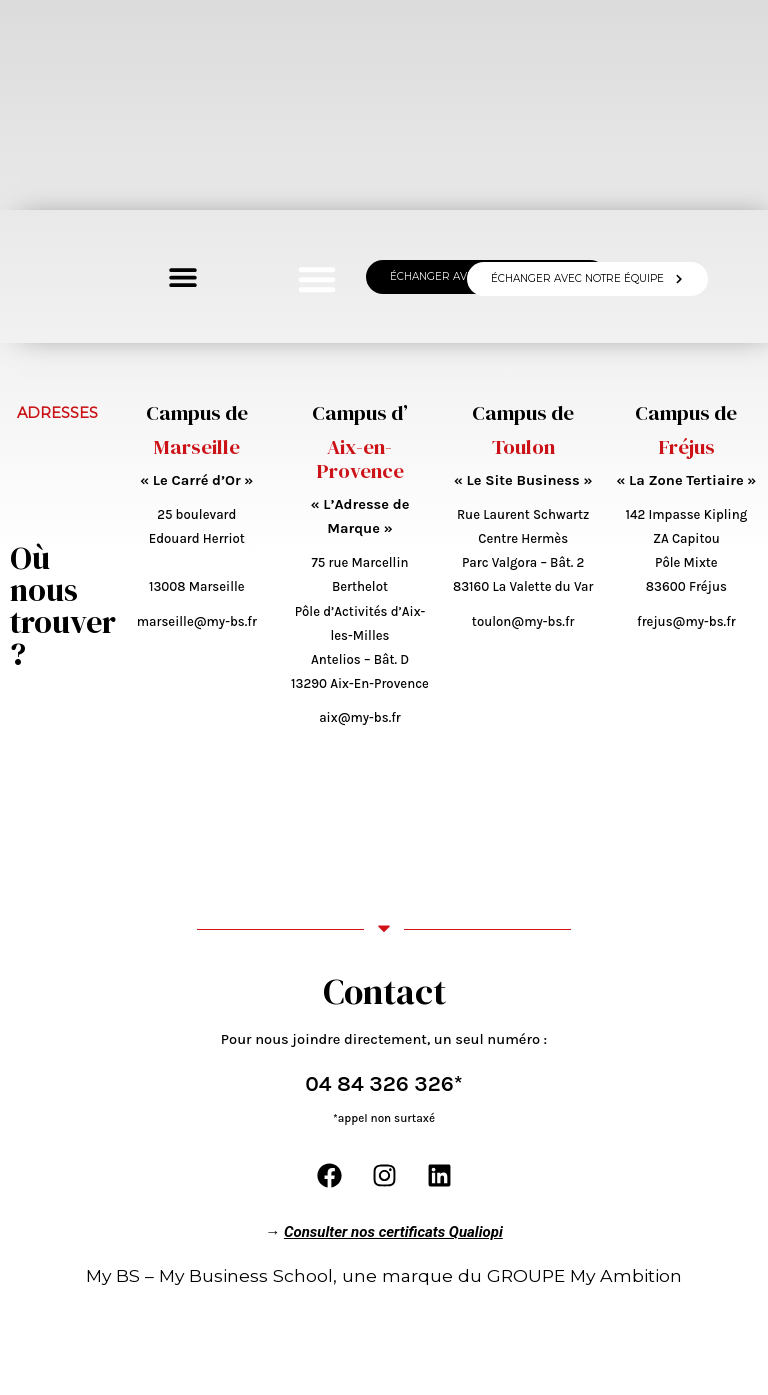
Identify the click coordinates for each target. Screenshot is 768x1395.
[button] (317, 279)
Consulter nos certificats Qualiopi (393, 1226)
